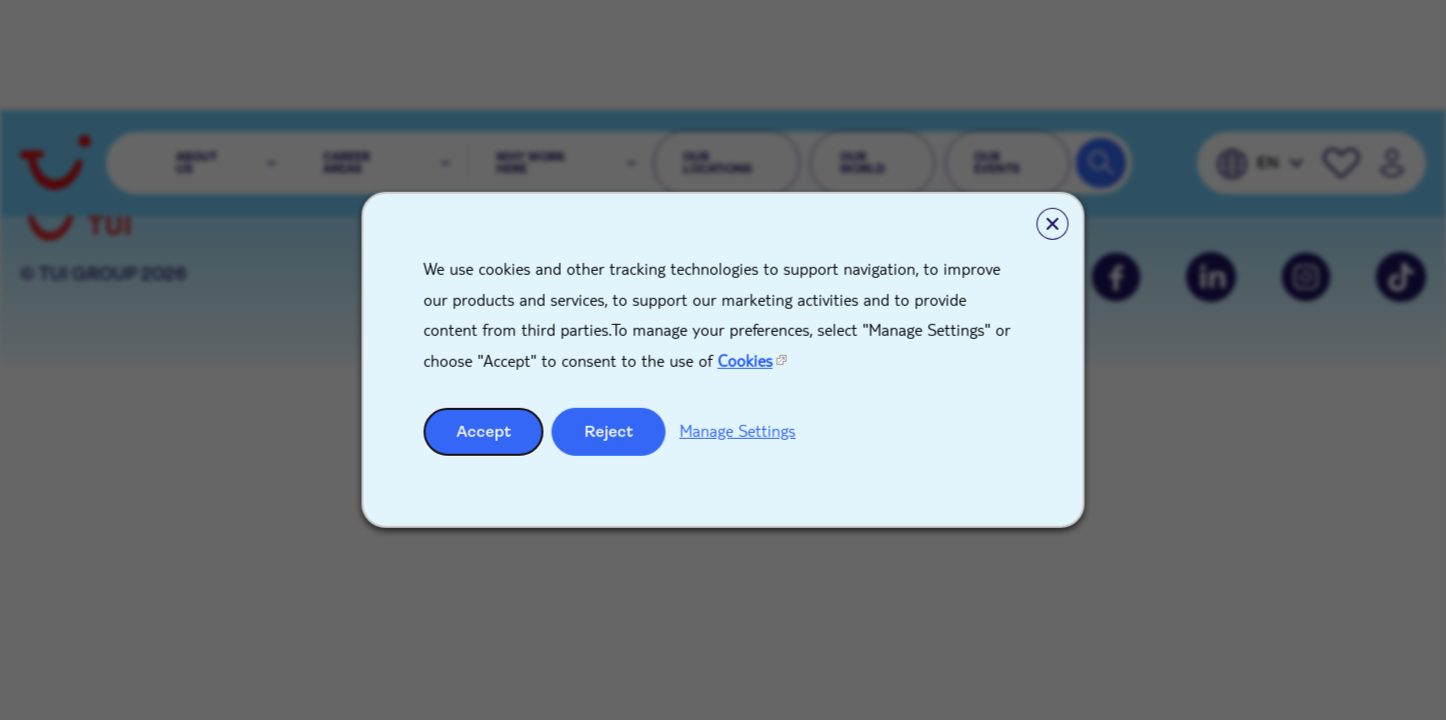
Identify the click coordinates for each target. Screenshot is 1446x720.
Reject (609, 431)
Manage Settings (738, 430)
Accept (484, 431)
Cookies (745, 360)
